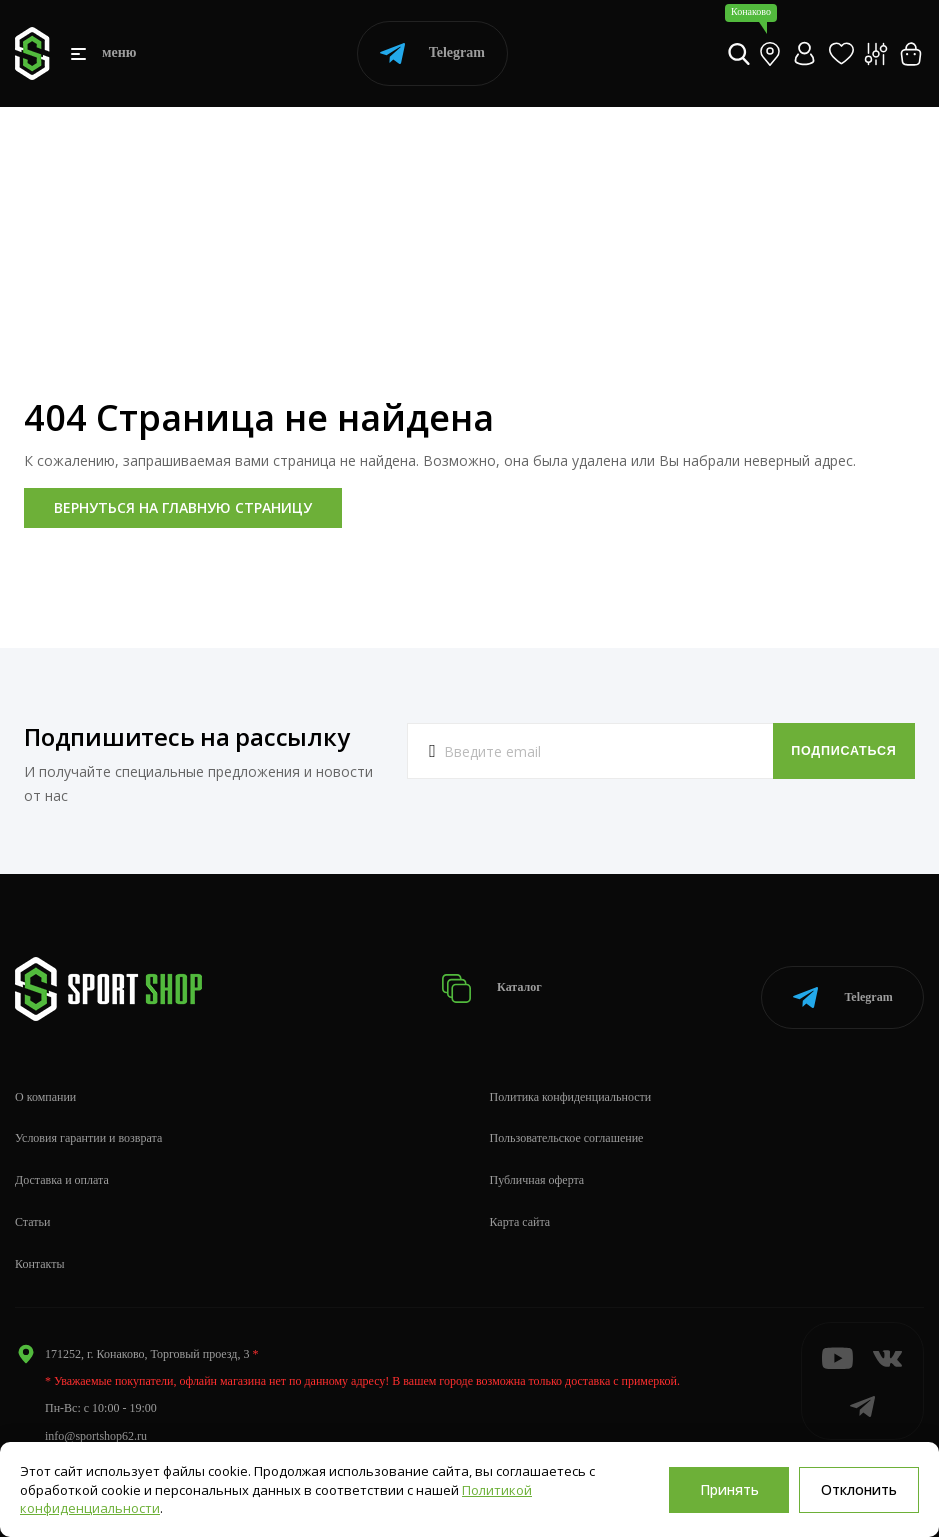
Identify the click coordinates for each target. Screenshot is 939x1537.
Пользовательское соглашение (567, 1124)
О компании (45, 1082)
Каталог (496, 981)
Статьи (32, 1208)
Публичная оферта (537, 1166)
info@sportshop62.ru (96, 1421)
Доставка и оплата (62, 1166)
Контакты (40, 1249)
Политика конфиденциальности (571, 1082)
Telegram (432, 53)
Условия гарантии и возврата (88, 1124)
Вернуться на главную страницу (183, 507)
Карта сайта (520, 1208)
